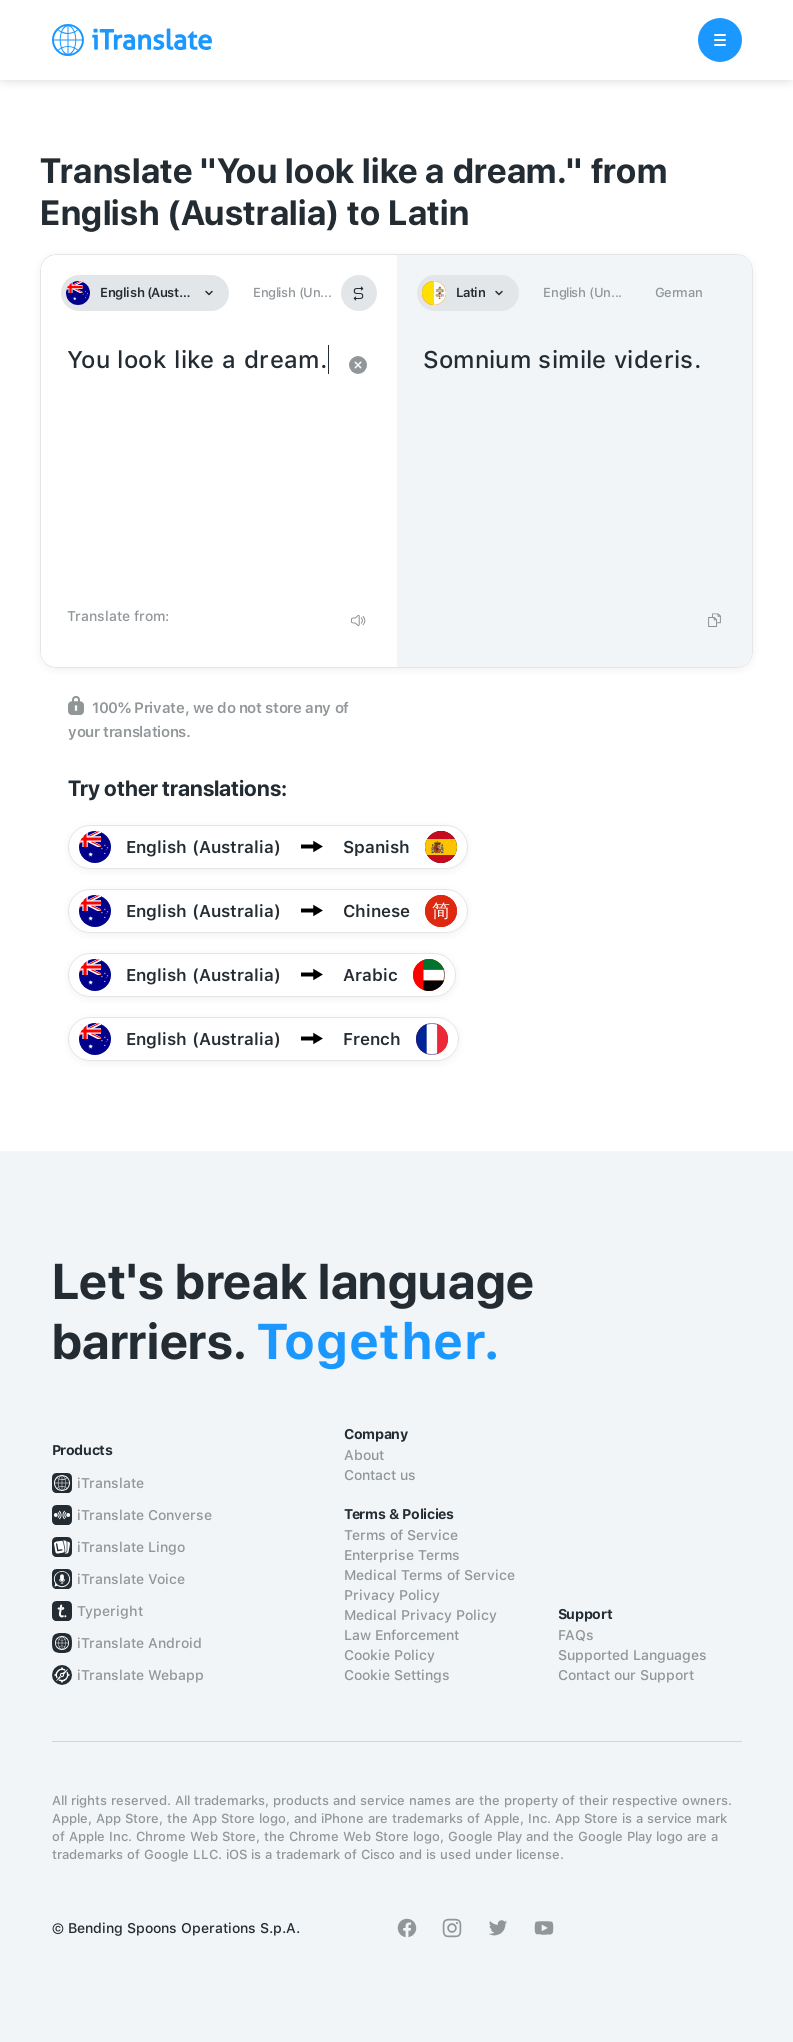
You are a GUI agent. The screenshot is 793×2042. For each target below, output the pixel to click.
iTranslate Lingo (131, 1547)
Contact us (380, 1475)
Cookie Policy (389, 1655)
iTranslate (110, 1483)
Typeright (110, 1611)
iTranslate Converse (144, 1515)
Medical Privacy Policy (420, 1615)
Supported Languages (632, 1655)
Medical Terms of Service (429, 1575)
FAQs (576, 1635)
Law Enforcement (401, 1635)
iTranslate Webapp (140, 1675)
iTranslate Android (139, 1643)
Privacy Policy (392, 1595)
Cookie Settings (397, 1675)
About (364, 1455)
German (679, 292)
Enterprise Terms (402, 1555)
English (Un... (292, 292)
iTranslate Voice (131, 1579)
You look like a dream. (199, 470)
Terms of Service (401, 1535)
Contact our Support (626, 1675)
